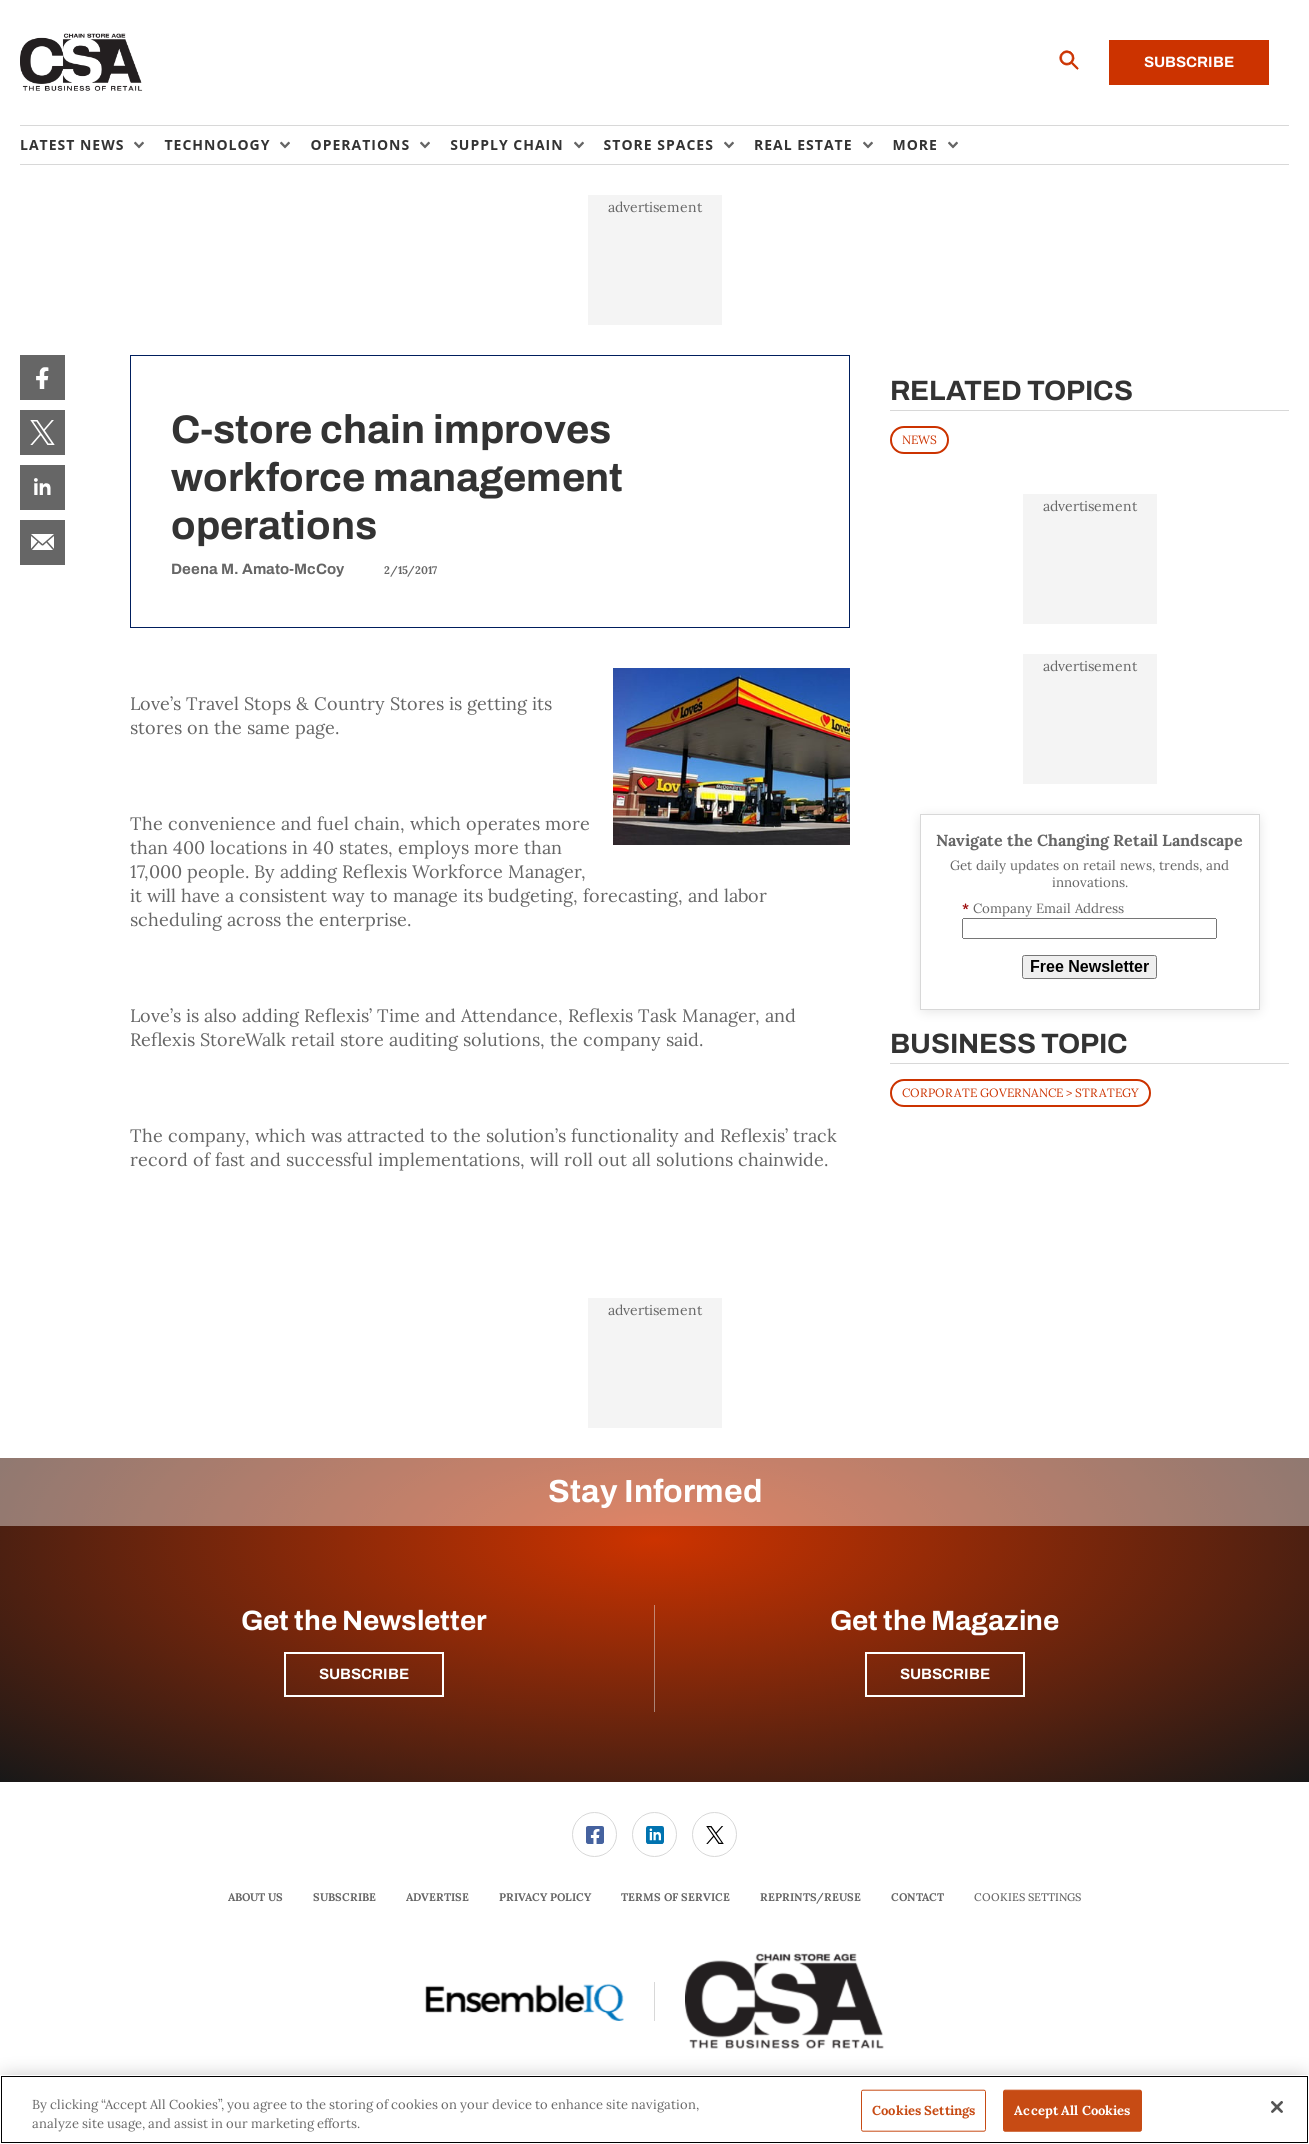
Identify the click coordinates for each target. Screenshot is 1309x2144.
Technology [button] (217, 144)
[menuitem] (92, 145)
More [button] (915, 144)
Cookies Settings (1027, 1897)
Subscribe (1189, 62)
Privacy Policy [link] (545, 1897)
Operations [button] (360, 144)
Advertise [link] (437, 1897)
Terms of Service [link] (675, 1897)
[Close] (1277, 2107)
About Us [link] (255, 1897)
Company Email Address (1043, 908)
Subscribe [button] (364, 1674)
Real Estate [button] (803, 144)
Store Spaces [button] (659, 144)
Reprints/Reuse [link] (810, 1897)
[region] (654, 2109)
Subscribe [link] (344, 1897)
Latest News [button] (72, 144)
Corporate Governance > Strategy (1020, 1092)
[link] (42, 377)
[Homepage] (81, 63)
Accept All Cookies (1072, 2110)
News (919, 439)
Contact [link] (917, 1897)
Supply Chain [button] (506, 144)
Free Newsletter (1089, 966)
